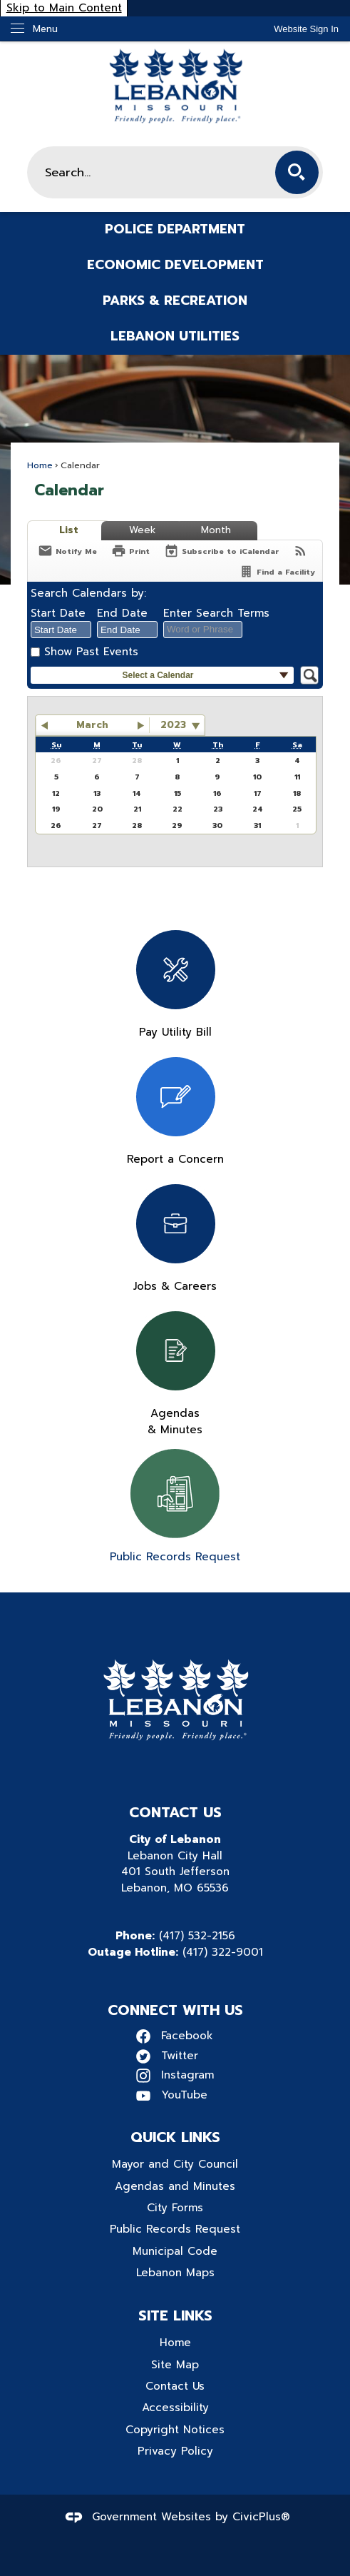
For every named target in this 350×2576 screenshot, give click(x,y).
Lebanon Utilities (175, 336)
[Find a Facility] (277, 571)
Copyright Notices (175, 2429)
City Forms (175, 2207)
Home (40, 465)
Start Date (58, 612)
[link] (306, 28)
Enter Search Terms (216, 612)
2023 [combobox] (173, 724)
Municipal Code (175, 2251)
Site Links (175, 2315)
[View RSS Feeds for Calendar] (300, 550)
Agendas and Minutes (175, 2186)
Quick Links (175, 2137)
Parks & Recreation (175, 300)
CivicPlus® (261, 2516)
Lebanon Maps (175, 2272)
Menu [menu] (45, 29)
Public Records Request (175, 2229)
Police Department (175, 229)
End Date (122, 612)
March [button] (92, 724)
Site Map (175, 2364)
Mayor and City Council (175, 2164)
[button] (297, 172)
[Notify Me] (67, 550)
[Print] (130, 550)
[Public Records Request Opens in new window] (175, 1507)
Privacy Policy (175, 2451)
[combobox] (61, 629)
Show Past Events (91, 651)
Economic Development (175, 265)
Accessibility (175, 2407)
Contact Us (175, 2386)
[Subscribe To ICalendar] (221, 550)
